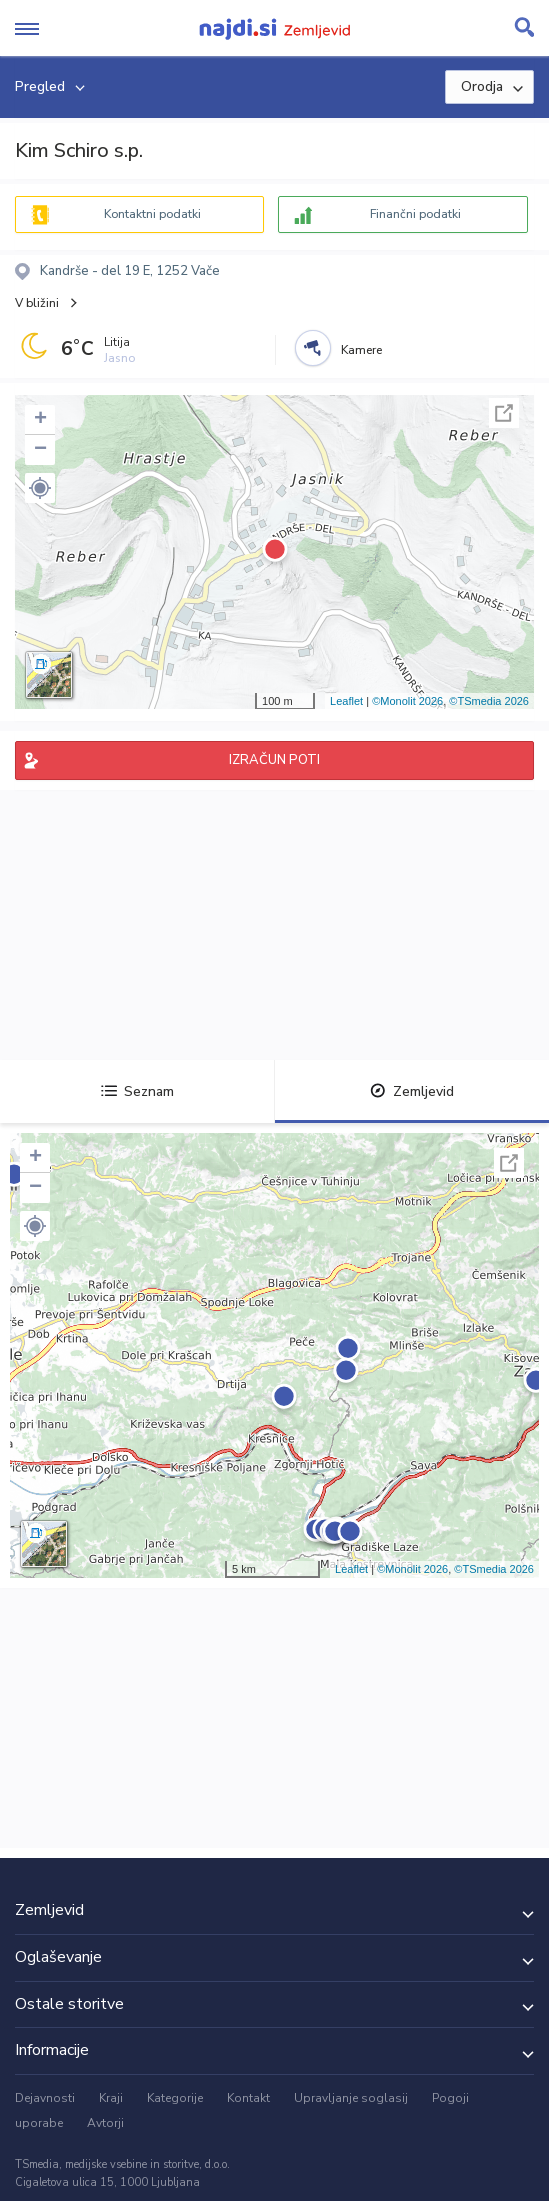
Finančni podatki (415, 214)
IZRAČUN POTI (274, 760)
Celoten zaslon (504, 413)
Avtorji (105, 2123)
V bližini (37, 303)
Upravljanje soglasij (351, 2098)
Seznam (137, 1091)
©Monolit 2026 (407, 701)
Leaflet (346, 701)
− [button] (40, 450)
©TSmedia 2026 (489, 701)
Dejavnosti (45, 2098)
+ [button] (40, 420)
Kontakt (248, 2098)
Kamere (361, 350)
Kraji (111, 2098)
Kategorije (175, 2098)
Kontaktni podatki (152, 214)
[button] (40, 488)
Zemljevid (412, 1091)
